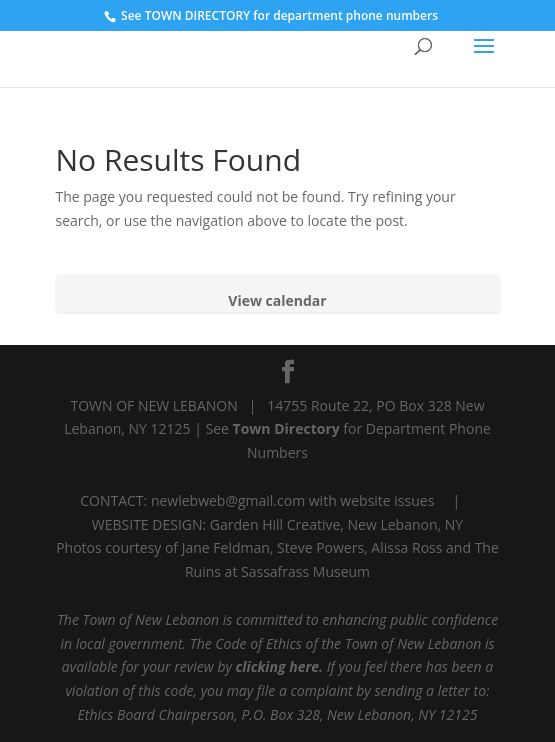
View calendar (277, 300)
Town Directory (288, 428)
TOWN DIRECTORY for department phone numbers (291, 15)
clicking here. (280, 666)
